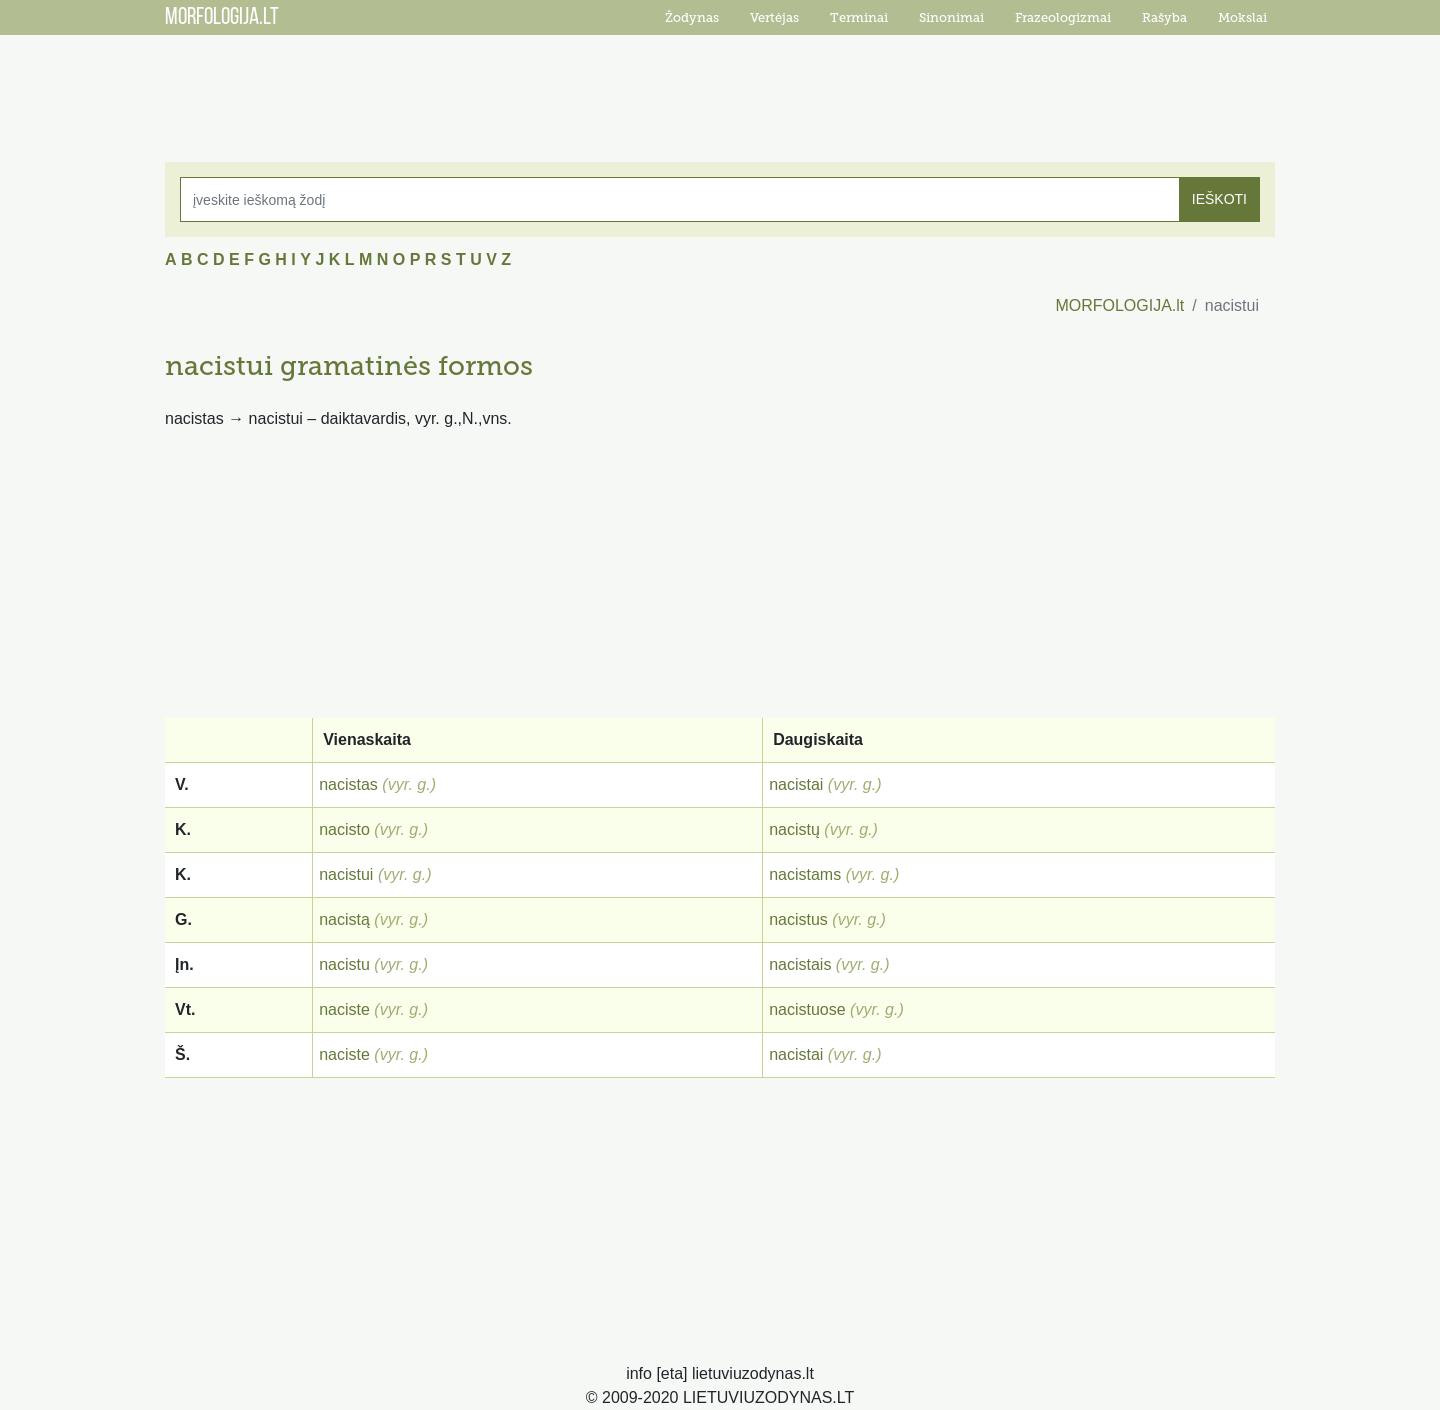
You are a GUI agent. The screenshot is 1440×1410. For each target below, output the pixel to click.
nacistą (344, 919)
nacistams (805, 874)
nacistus (798, 919)
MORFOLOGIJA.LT (222, 18)
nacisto (344, 829)
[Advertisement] (720, 85)
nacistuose (807, 1009)
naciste (344, 1009)
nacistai (796, 784)
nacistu (344, 964)
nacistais (800, 964)
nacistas (348, 784)
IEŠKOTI (1219, 199)
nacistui (346, 874)
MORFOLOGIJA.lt (1119, 305)
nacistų (794, 829)
